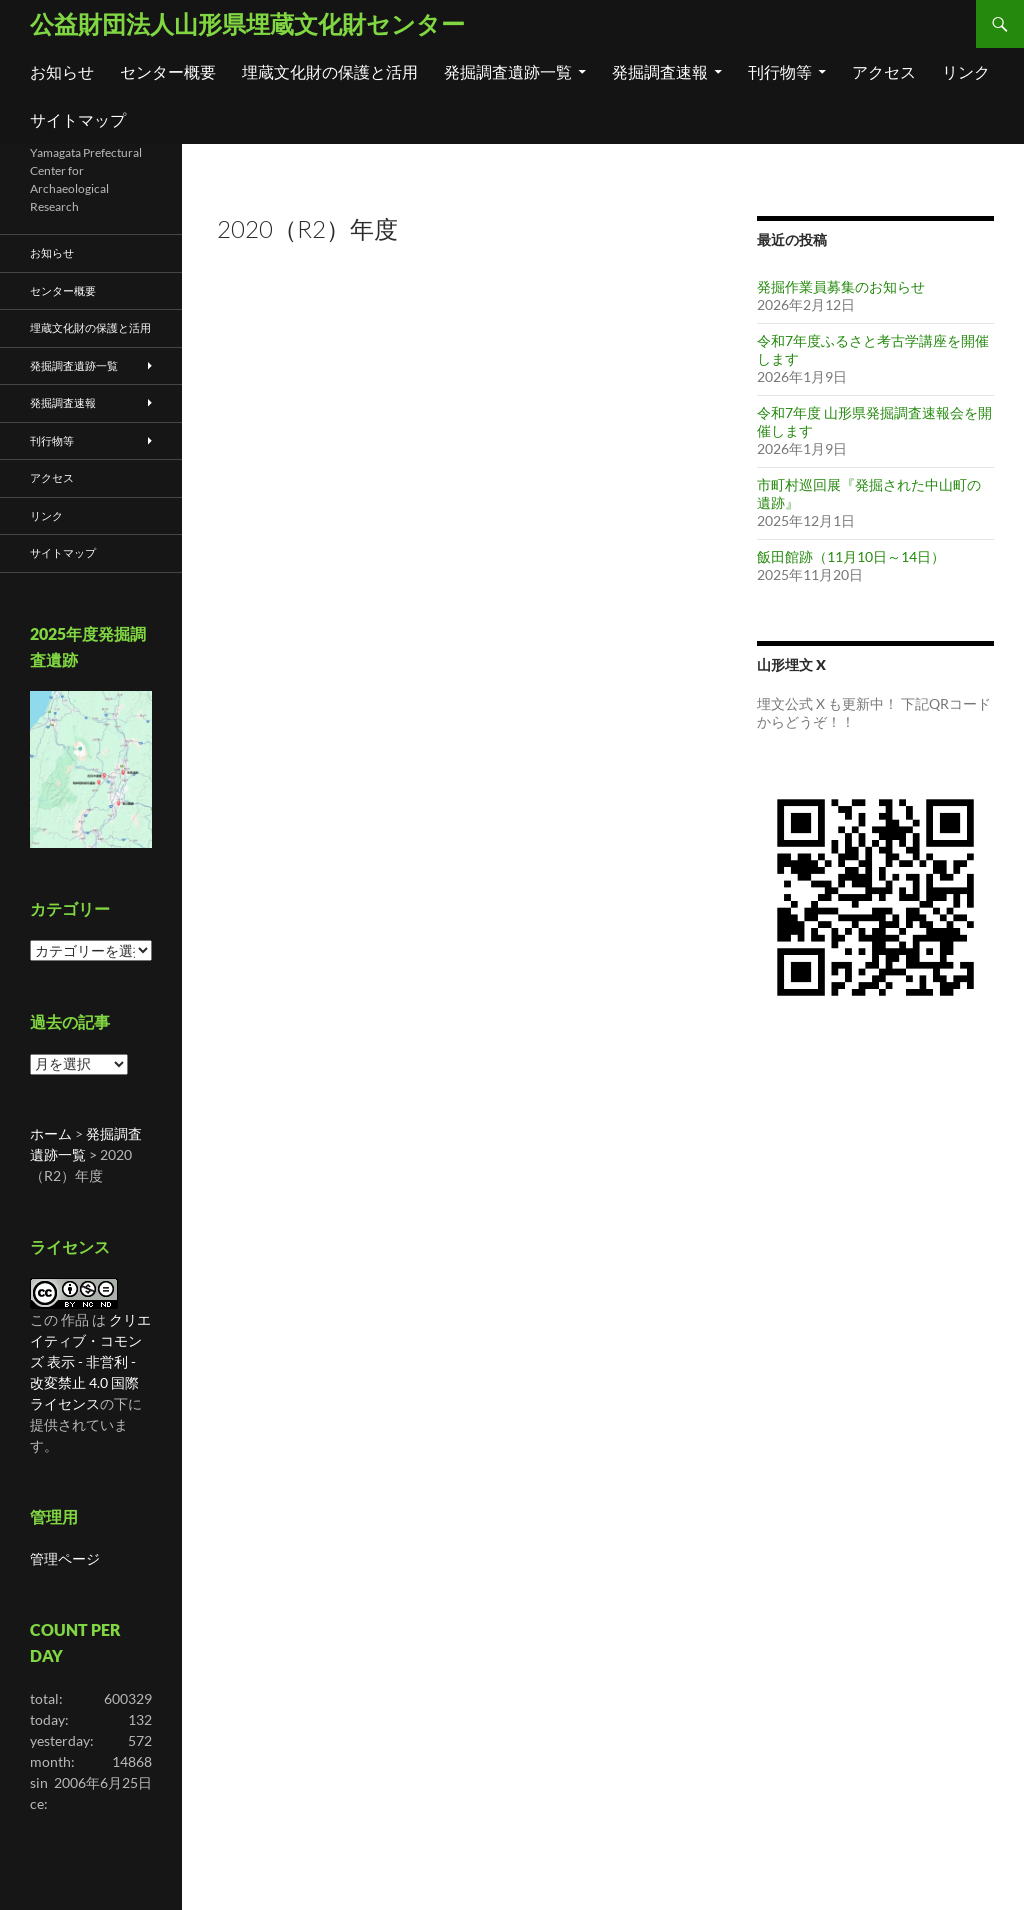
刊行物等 (780, 71)
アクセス (884, 71)
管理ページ (65, 1558)
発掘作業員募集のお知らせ (841, 286)
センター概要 (168, 71)
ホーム (51, 1133)
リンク (966, 71)
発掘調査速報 (660, 71)
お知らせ (62, 71)
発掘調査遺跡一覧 (508, 71)
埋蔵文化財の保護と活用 (330, 71)
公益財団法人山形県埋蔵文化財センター (247, 23)
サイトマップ (78, 119)
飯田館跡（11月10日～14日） (851, 556)
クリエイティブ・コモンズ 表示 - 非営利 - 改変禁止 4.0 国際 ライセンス (90, 1361)
